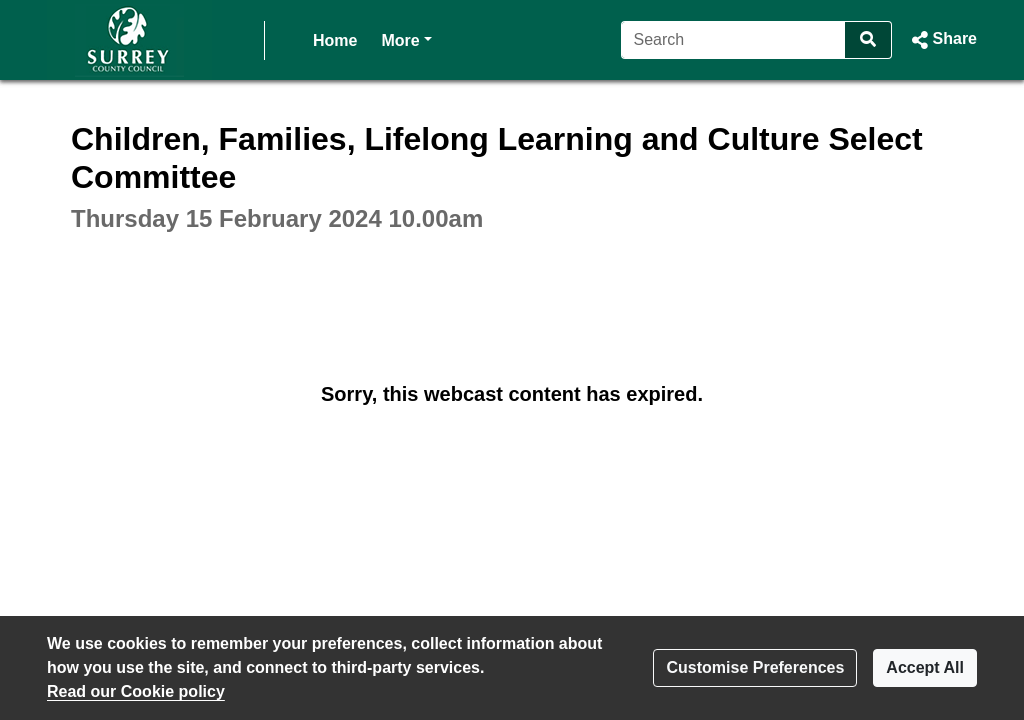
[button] (942, 40)
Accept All (925, 667)
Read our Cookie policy (136, 691)
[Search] (733, 40)
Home (335, 40)
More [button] (406, 38)
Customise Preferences (755, 667)
